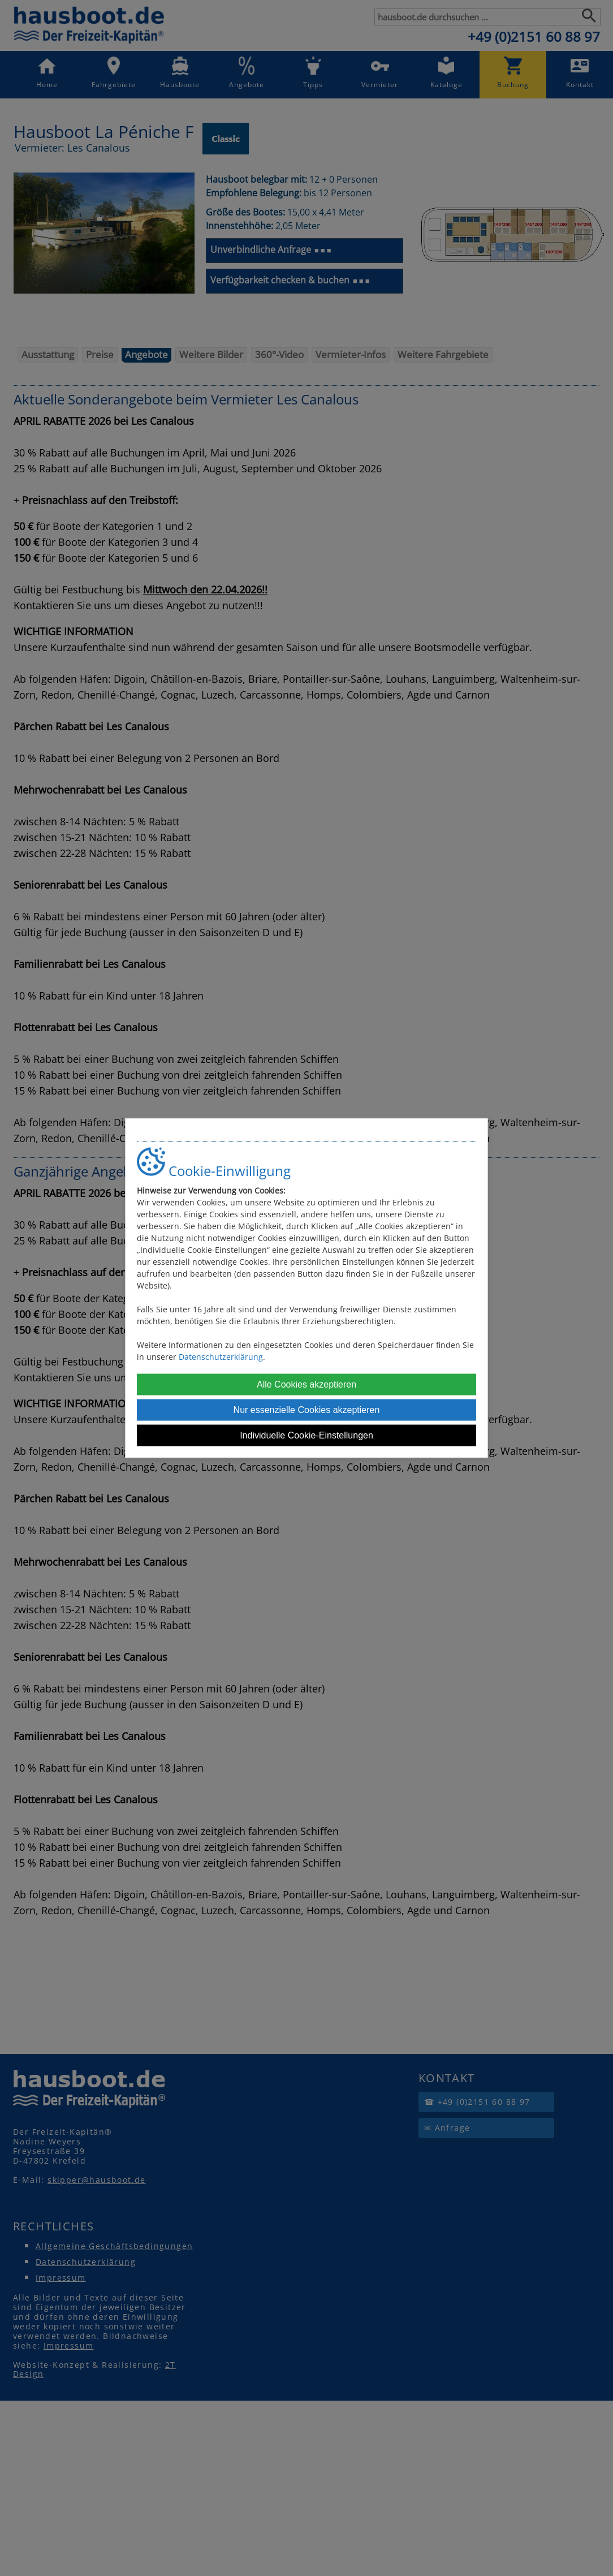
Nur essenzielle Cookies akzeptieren (307, 1409)
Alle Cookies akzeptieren (306, 1384)
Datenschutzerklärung (221, 1356)
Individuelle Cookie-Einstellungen (306, 1435)
